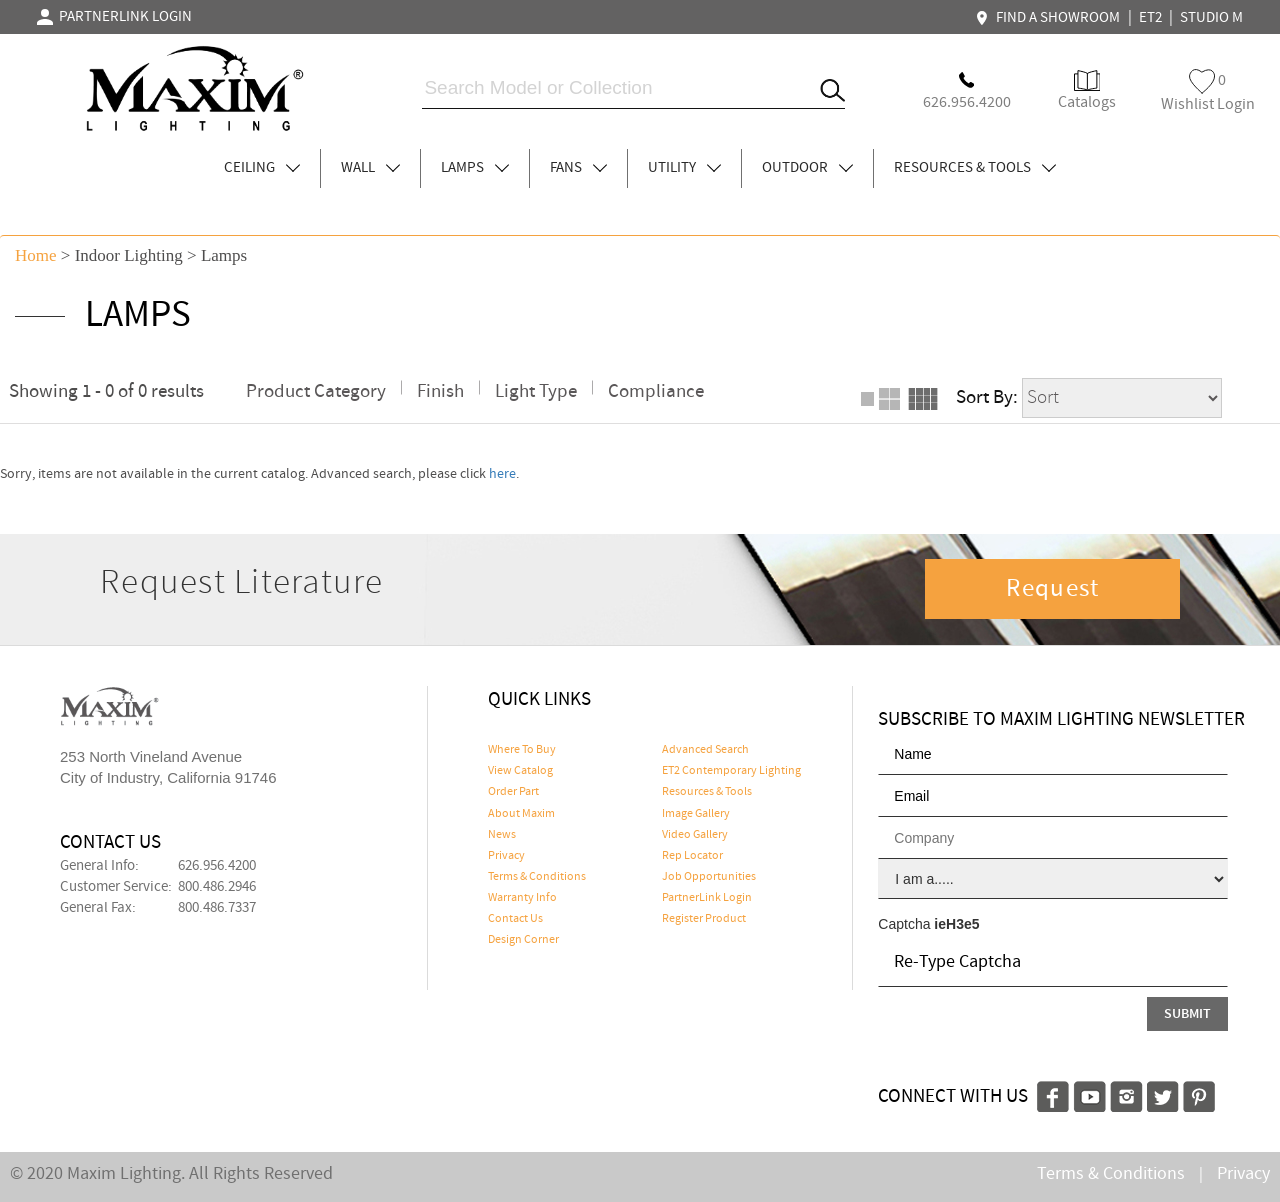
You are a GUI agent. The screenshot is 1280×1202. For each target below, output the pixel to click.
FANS (578, 168)
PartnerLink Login (707, 898)
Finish (440, 391)
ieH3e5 (956, 924)
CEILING (262, 168)
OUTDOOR (807, 168)
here (502, 474)
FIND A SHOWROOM (1050, 18)
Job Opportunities (709, 877)
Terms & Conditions (537, 877)
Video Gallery (695, 835)
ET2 (1150, 18)
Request (1053, 589)
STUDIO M (1211, 18)
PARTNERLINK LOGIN (114, 17)
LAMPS (475, 168)
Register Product (704, 919)
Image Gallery (696, 814)
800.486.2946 (217, 887)
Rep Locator (692, 856)
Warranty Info (522, 898)
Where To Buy (522, 750)
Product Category (316, 391)
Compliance (656, 391)
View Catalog (520, 771)
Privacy (506, 856)
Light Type (536, 391)
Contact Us (515, 919)
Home (36, 255)
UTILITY (684, 168)
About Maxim (521, 814)
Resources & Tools (707, 792)
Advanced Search (705, 750)
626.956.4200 (217, 866)
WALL (370, 168)
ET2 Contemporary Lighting (731, 771)
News (502, 835)
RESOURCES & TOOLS (975, 168)
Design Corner (523, 940)
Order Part (513, 792)
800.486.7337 (217, 908)
